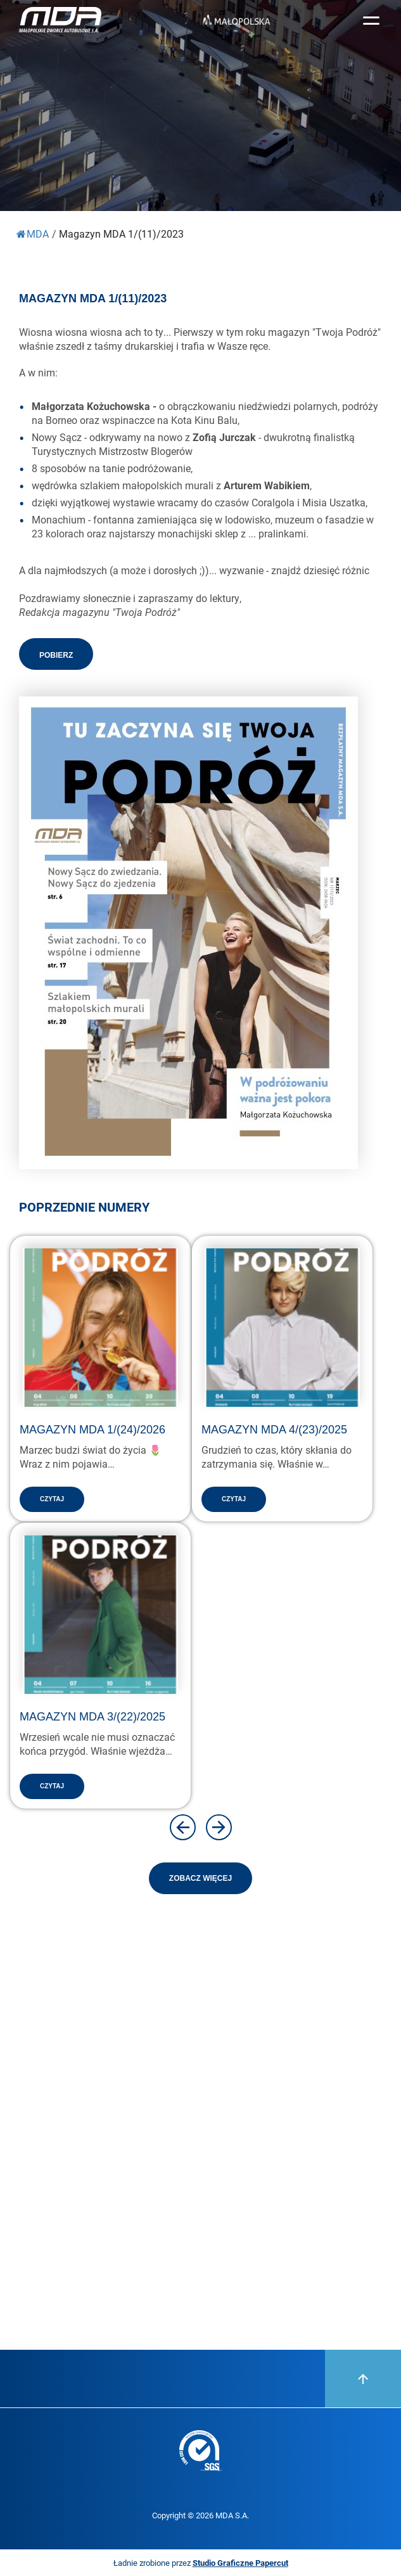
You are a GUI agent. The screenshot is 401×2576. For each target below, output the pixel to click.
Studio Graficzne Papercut (240, 2562)
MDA (32, 233)
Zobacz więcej (200, 1878)
